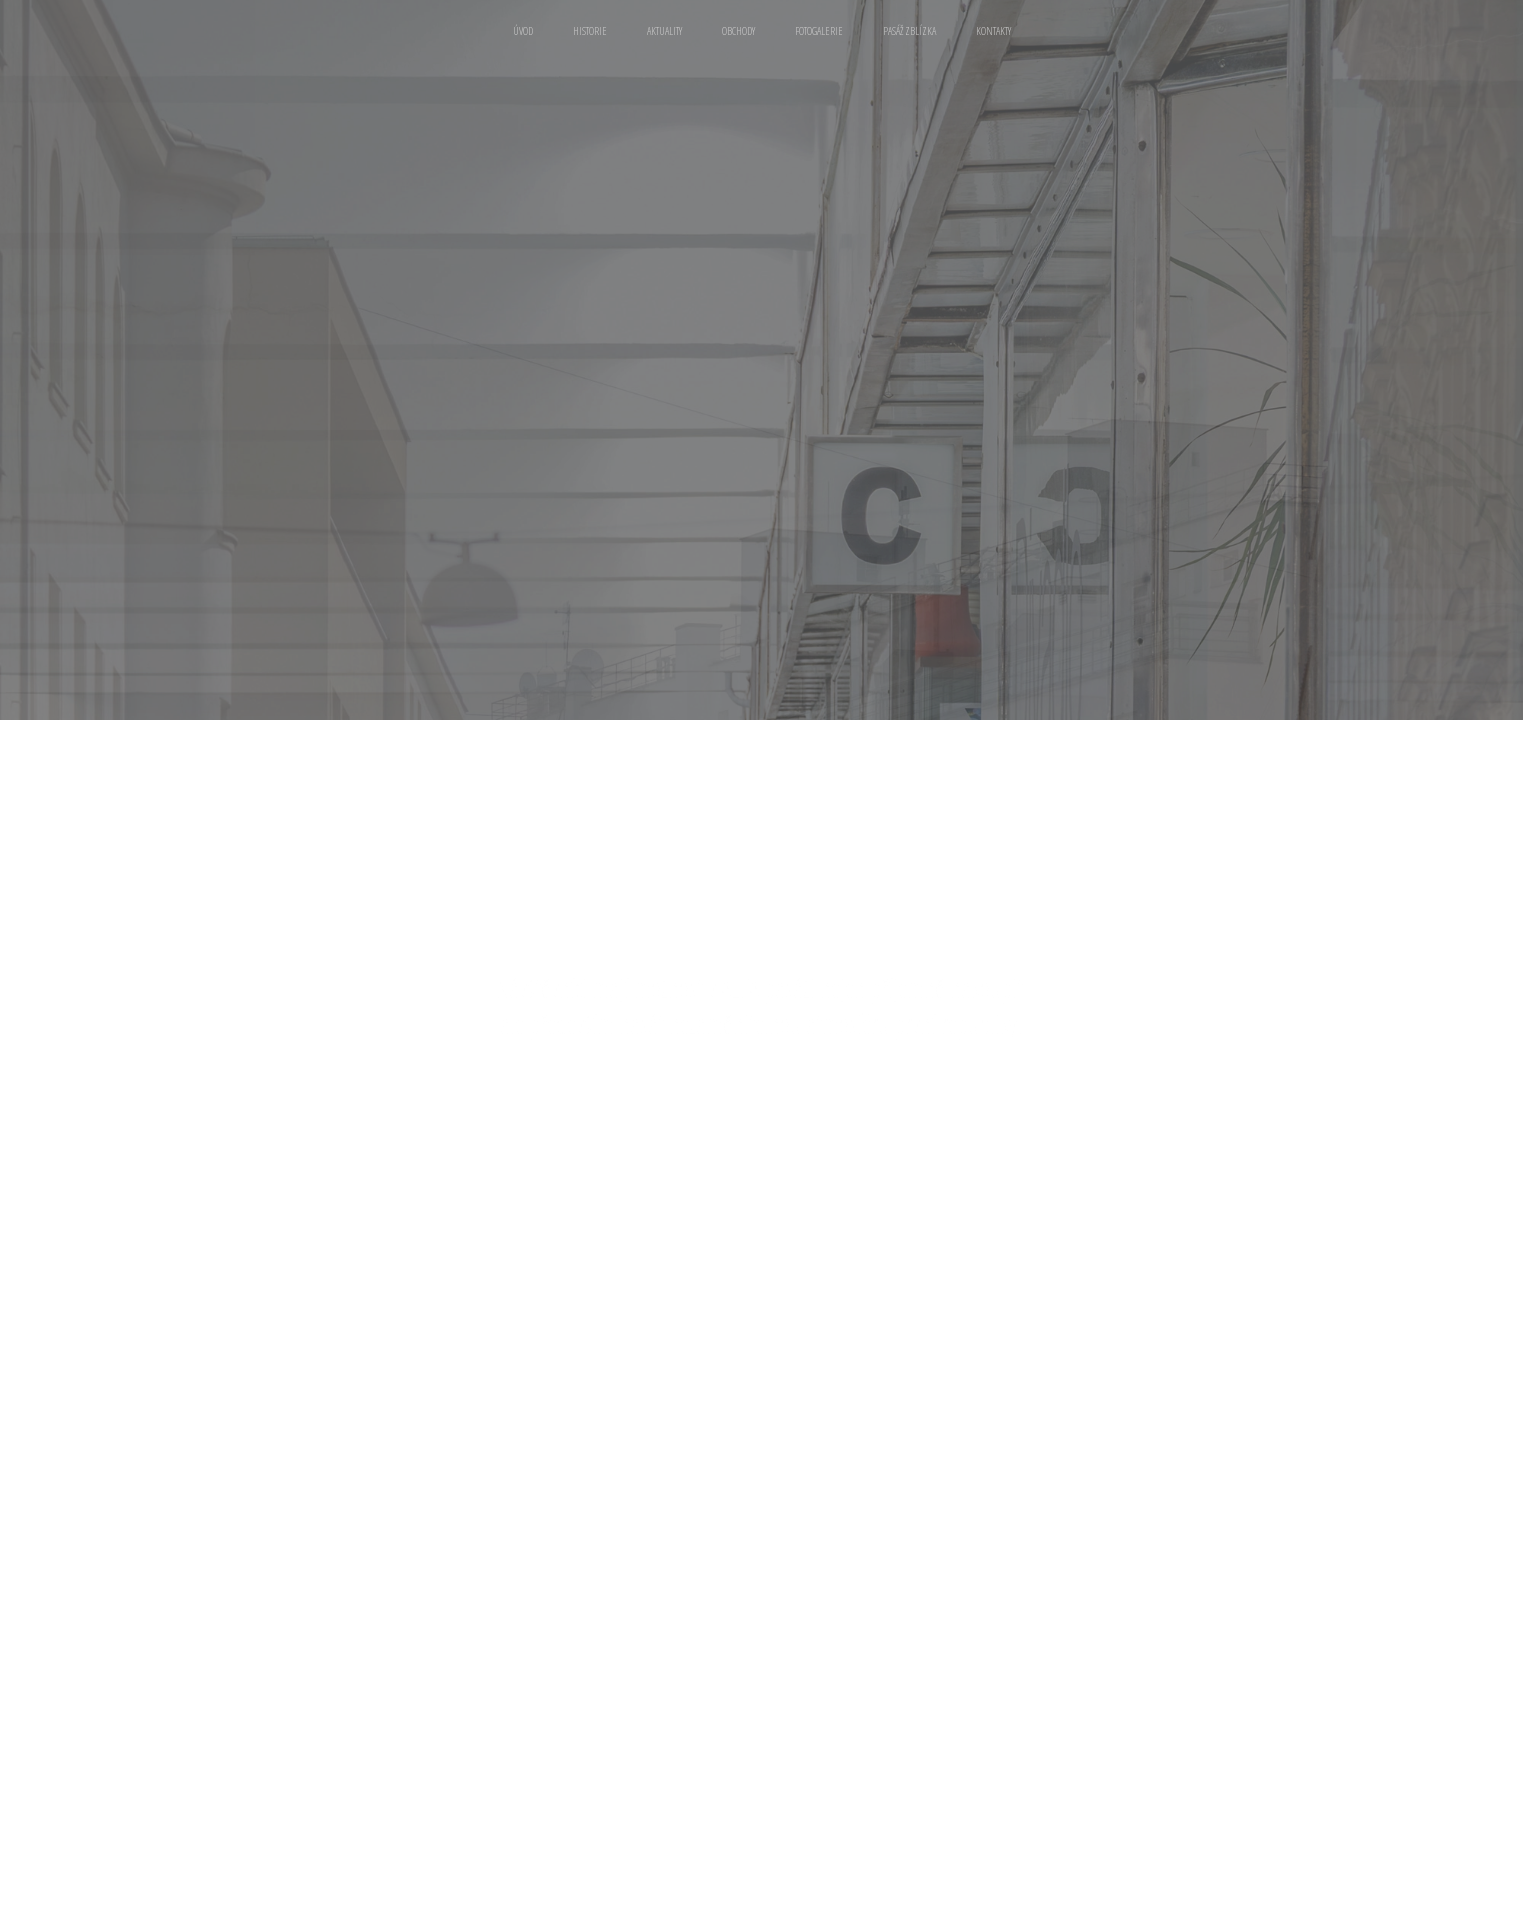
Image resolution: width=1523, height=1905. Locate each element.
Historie (590, 30)
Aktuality (664, 30)
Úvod (523, 30)
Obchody (738, 30)
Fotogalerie (819, 30)
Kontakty (993, 30)
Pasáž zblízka (909, 30)
